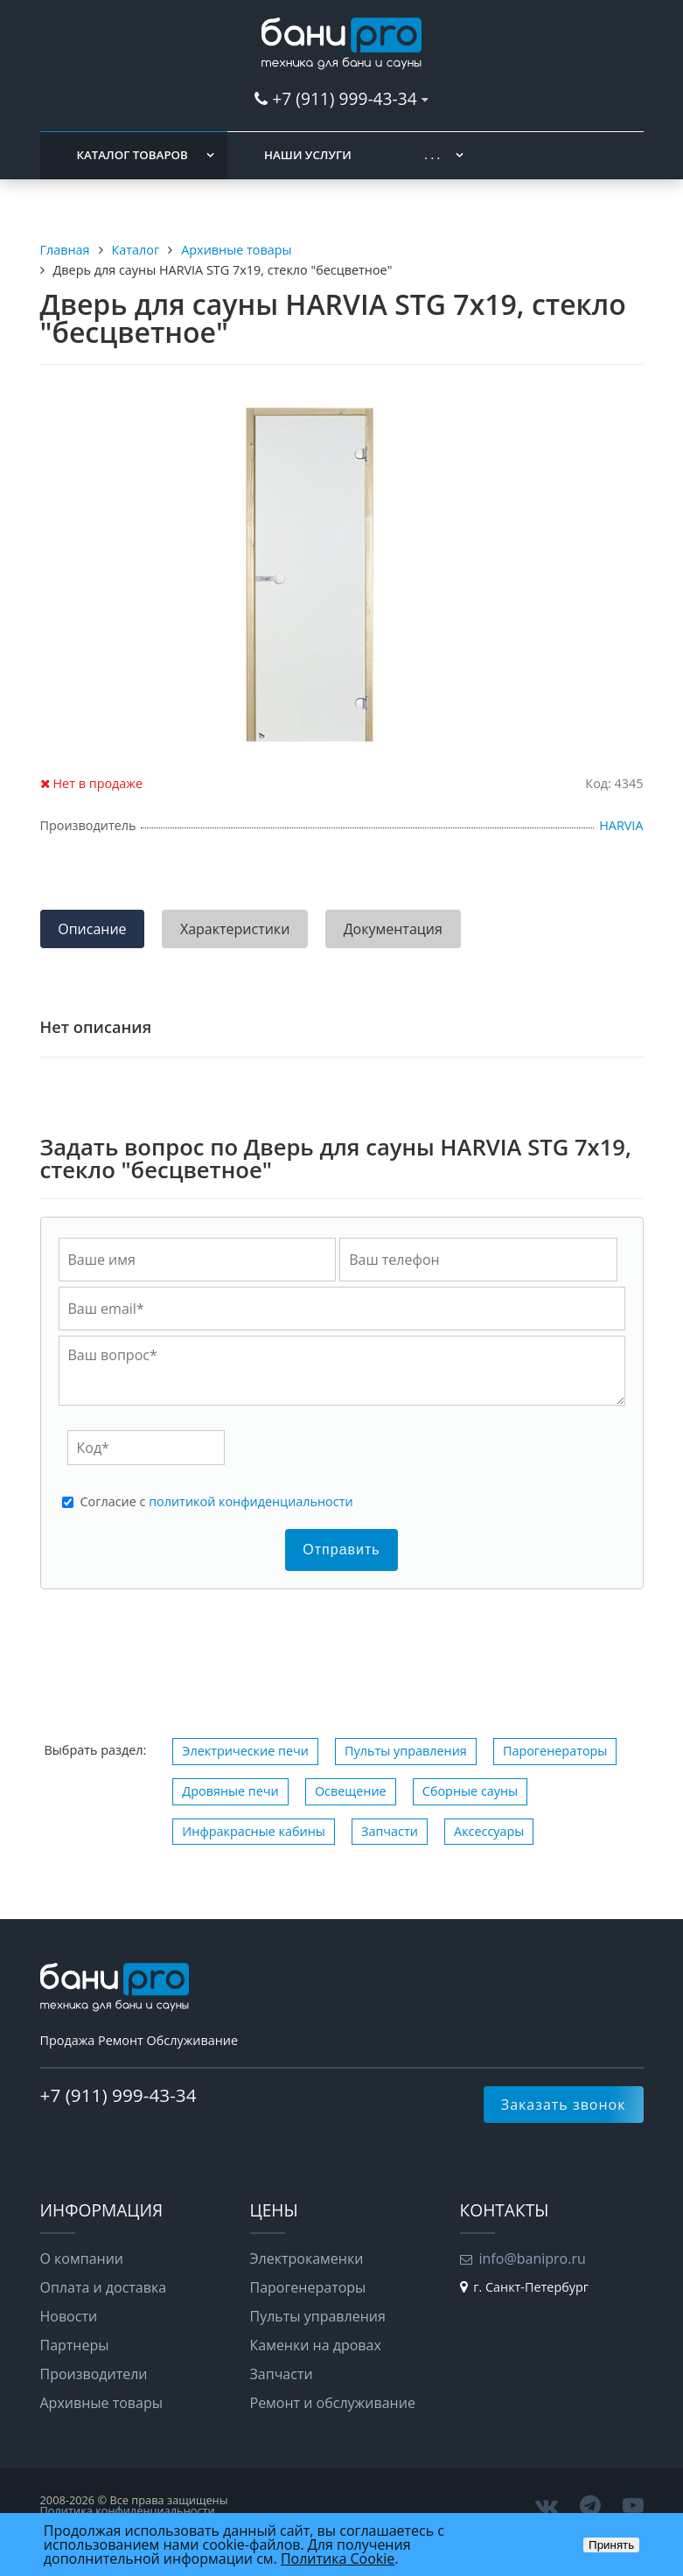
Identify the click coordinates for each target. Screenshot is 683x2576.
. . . (432, 155)
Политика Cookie (337, 2558)
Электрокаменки (307, 2258)
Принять (611, 2545)
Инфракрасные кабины (253, 1831)
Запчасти (389, 1831)
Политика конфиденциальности (127, 2510)
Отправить (341, 1549)
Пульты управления (406, 1750)
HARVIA (621, 825)
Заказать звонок (563, 2104)
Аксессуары (489, 1831)
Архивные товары (102, 2403)
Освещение (351, 1791)
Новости (69, 2316)
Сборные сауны (470, 1791)
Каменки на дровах (315, 2345)
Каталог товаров (132, 155)
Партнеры (74, 2345)
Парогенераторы (555, 1750)
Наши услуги (308, 155)
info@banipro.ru (532, 2258)
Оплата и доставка (103, 2287)
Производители (94, 2374)
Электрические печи (245, 1750)
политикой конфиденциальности (250, 1501)
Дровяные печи (230, 1791)
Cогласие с (216, 1502)
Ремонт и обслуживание (332, 2403)
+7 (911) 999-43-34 (344, 98)
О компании (82, 2258)
